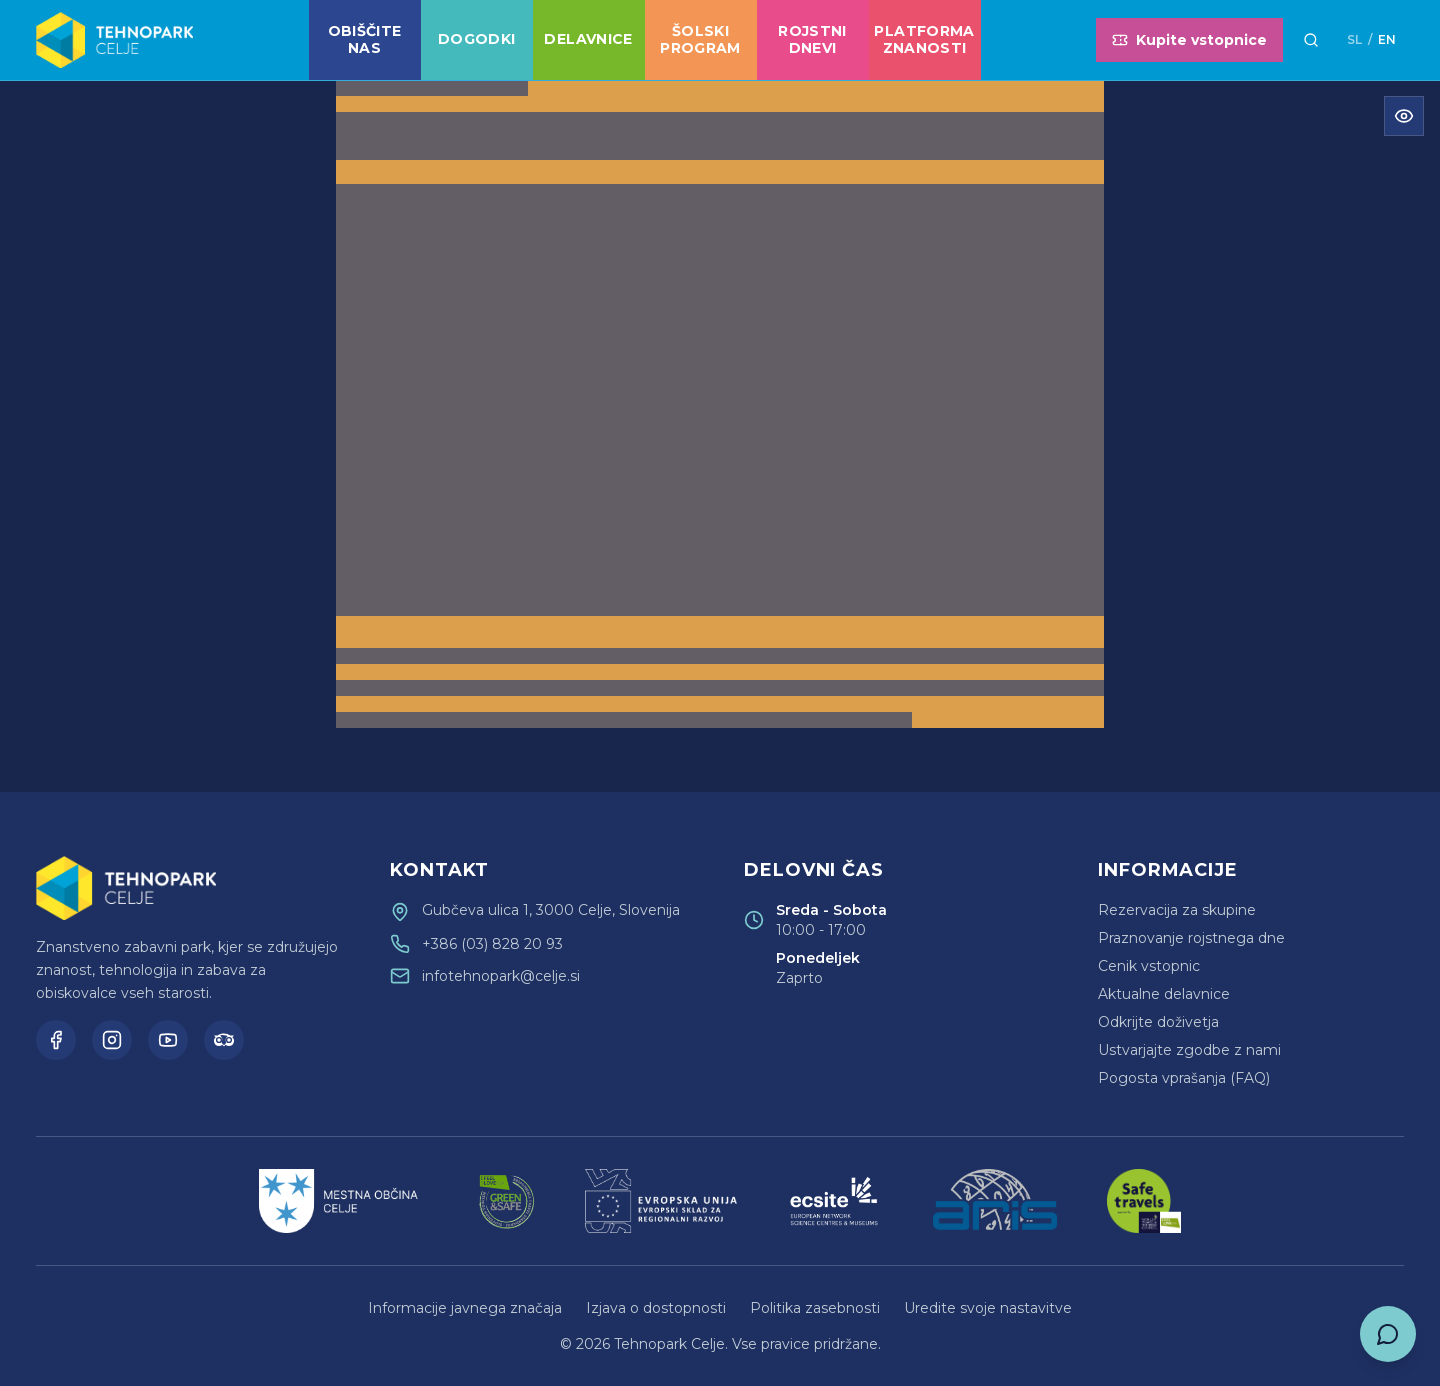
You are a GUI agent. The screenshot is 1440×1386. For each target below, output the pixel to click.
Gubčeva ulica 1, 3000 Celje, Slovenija (551, 910)
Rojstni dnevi (812, 40)
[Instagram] (112, 1040)
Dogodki (476, 39)
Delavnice (588, 39)
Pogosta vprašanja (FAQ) (1184, 1078)
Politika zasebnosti (815, 1308)
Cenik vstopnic (1149, 966)
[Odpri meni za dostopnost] (1404, 116)
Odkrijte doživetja (1158, 1022)
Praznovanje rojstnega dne (1191, 938)
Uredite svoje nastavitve (988, 1308)
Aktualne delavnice (1164, 994)
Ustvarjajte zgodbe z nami (1189, 1050)
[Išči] (1311, 40)
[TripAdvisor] (224, 1040)
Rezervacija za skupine (1177, 910)
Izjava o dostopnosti (656, 1308)
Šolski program (700, 40)
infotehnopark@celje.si (501, 976)
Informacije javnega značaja (465, 1308)
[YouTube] (168, 1040)
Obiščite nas (365, 40)
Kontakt (439, 870)
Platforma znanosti (924, 40)
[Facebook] (56, 1040)
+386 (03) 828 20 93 (492, 944)
